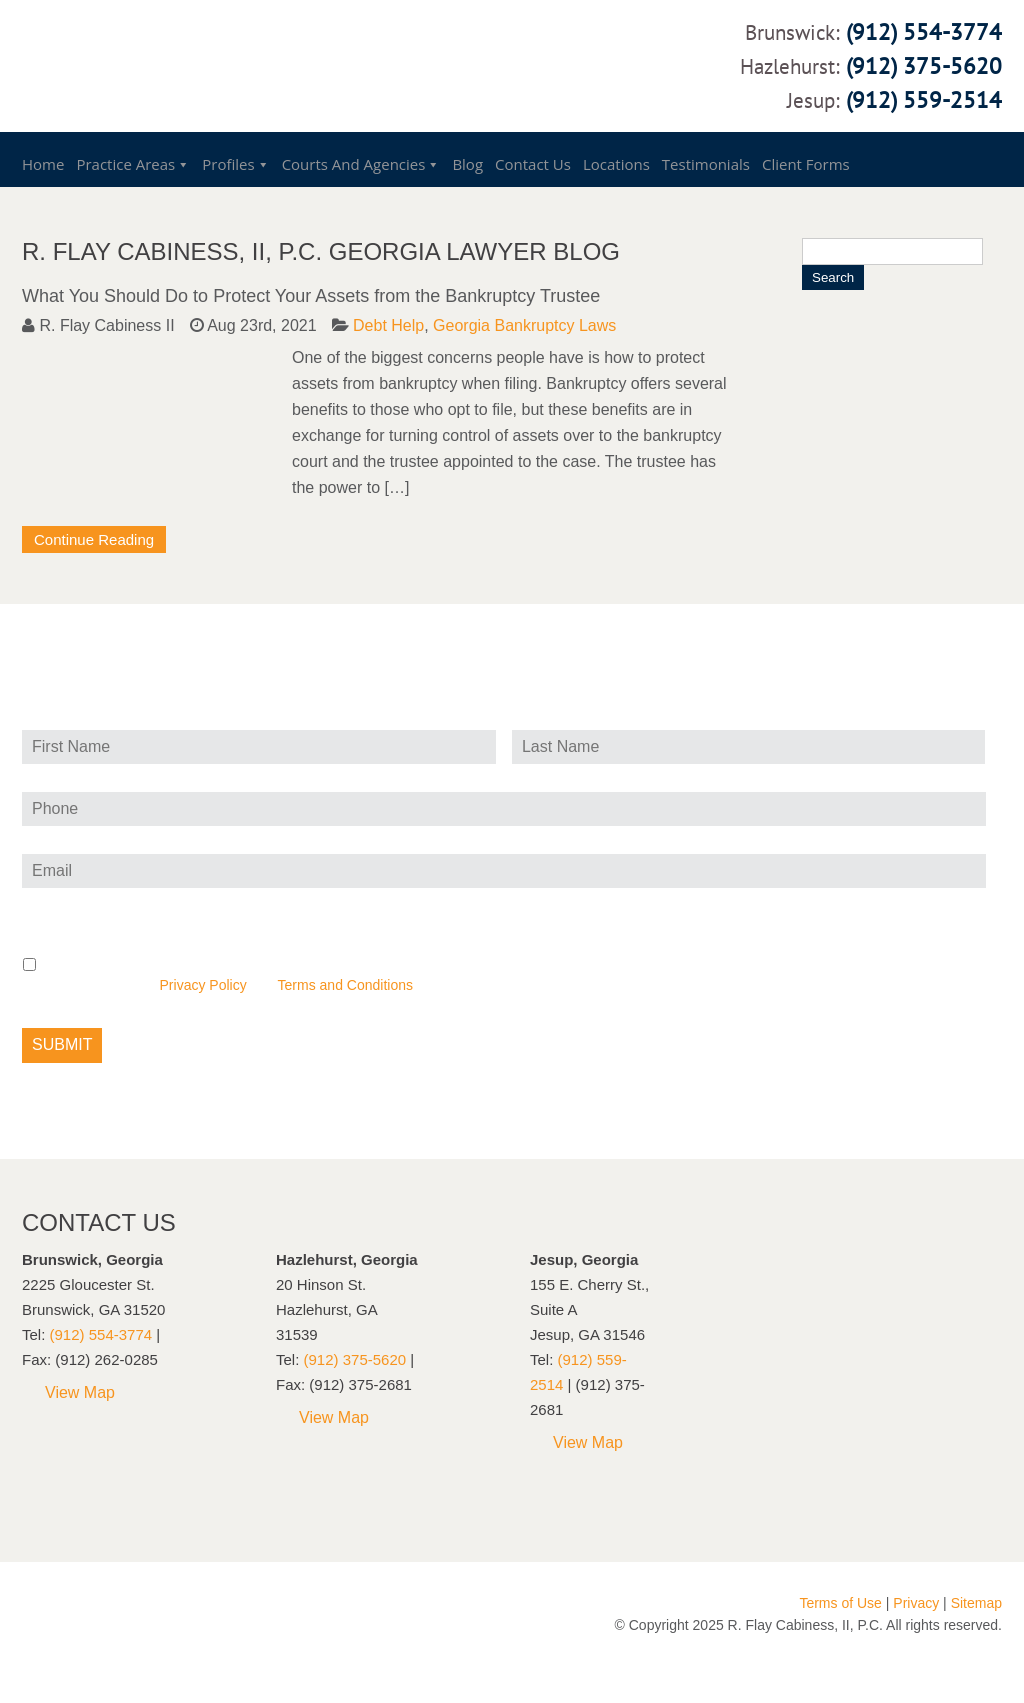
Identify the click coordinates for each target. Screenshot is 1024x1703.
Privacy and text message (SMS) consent (177, 913)
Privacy (916, 1603)
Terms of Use (840, 1603)
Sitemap (976, 1603)
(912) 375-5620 (924, 65)
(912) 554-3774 (924, 31)
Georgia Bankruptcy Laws (524, 325)
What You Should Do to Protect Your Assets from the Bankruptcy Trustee (311, 296)
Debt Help (388, 325)
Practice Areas (125, 164)
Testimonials (706, 164)
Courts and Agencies (354, 164)
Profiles (228, 164)
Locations (616, 164)
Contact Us (533, 164)
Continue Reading (94, 539)
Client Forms (806, 164)
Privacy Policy (203, 985)
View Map (80, 1392)
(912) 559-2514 (924, 99)
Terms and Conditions (345, 985)
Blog (467, 164)
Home (43, 164)
